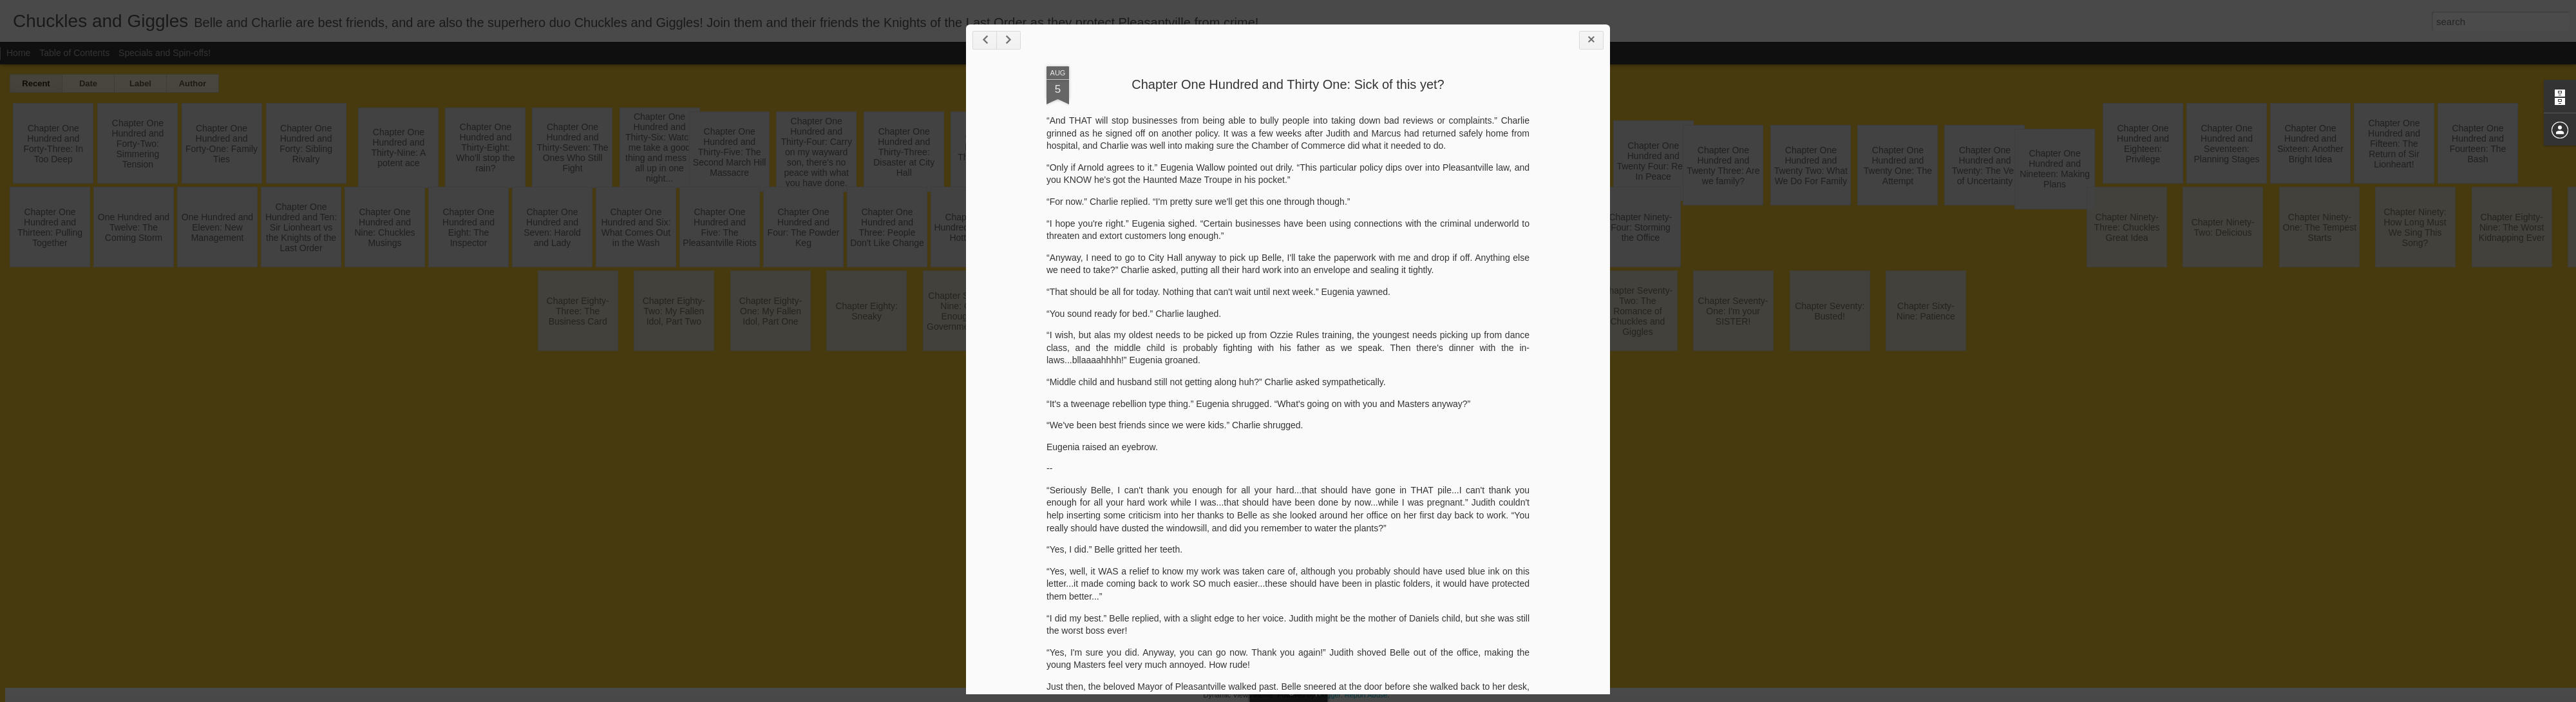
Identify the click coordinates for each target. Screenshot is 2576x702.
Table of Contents (74, 53)
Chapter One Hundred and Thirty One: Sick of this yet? (1288, 84)
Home (18, 53)
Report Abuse (1366, 695)
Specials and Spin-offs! (164, 53)
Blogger (1328, 695)
